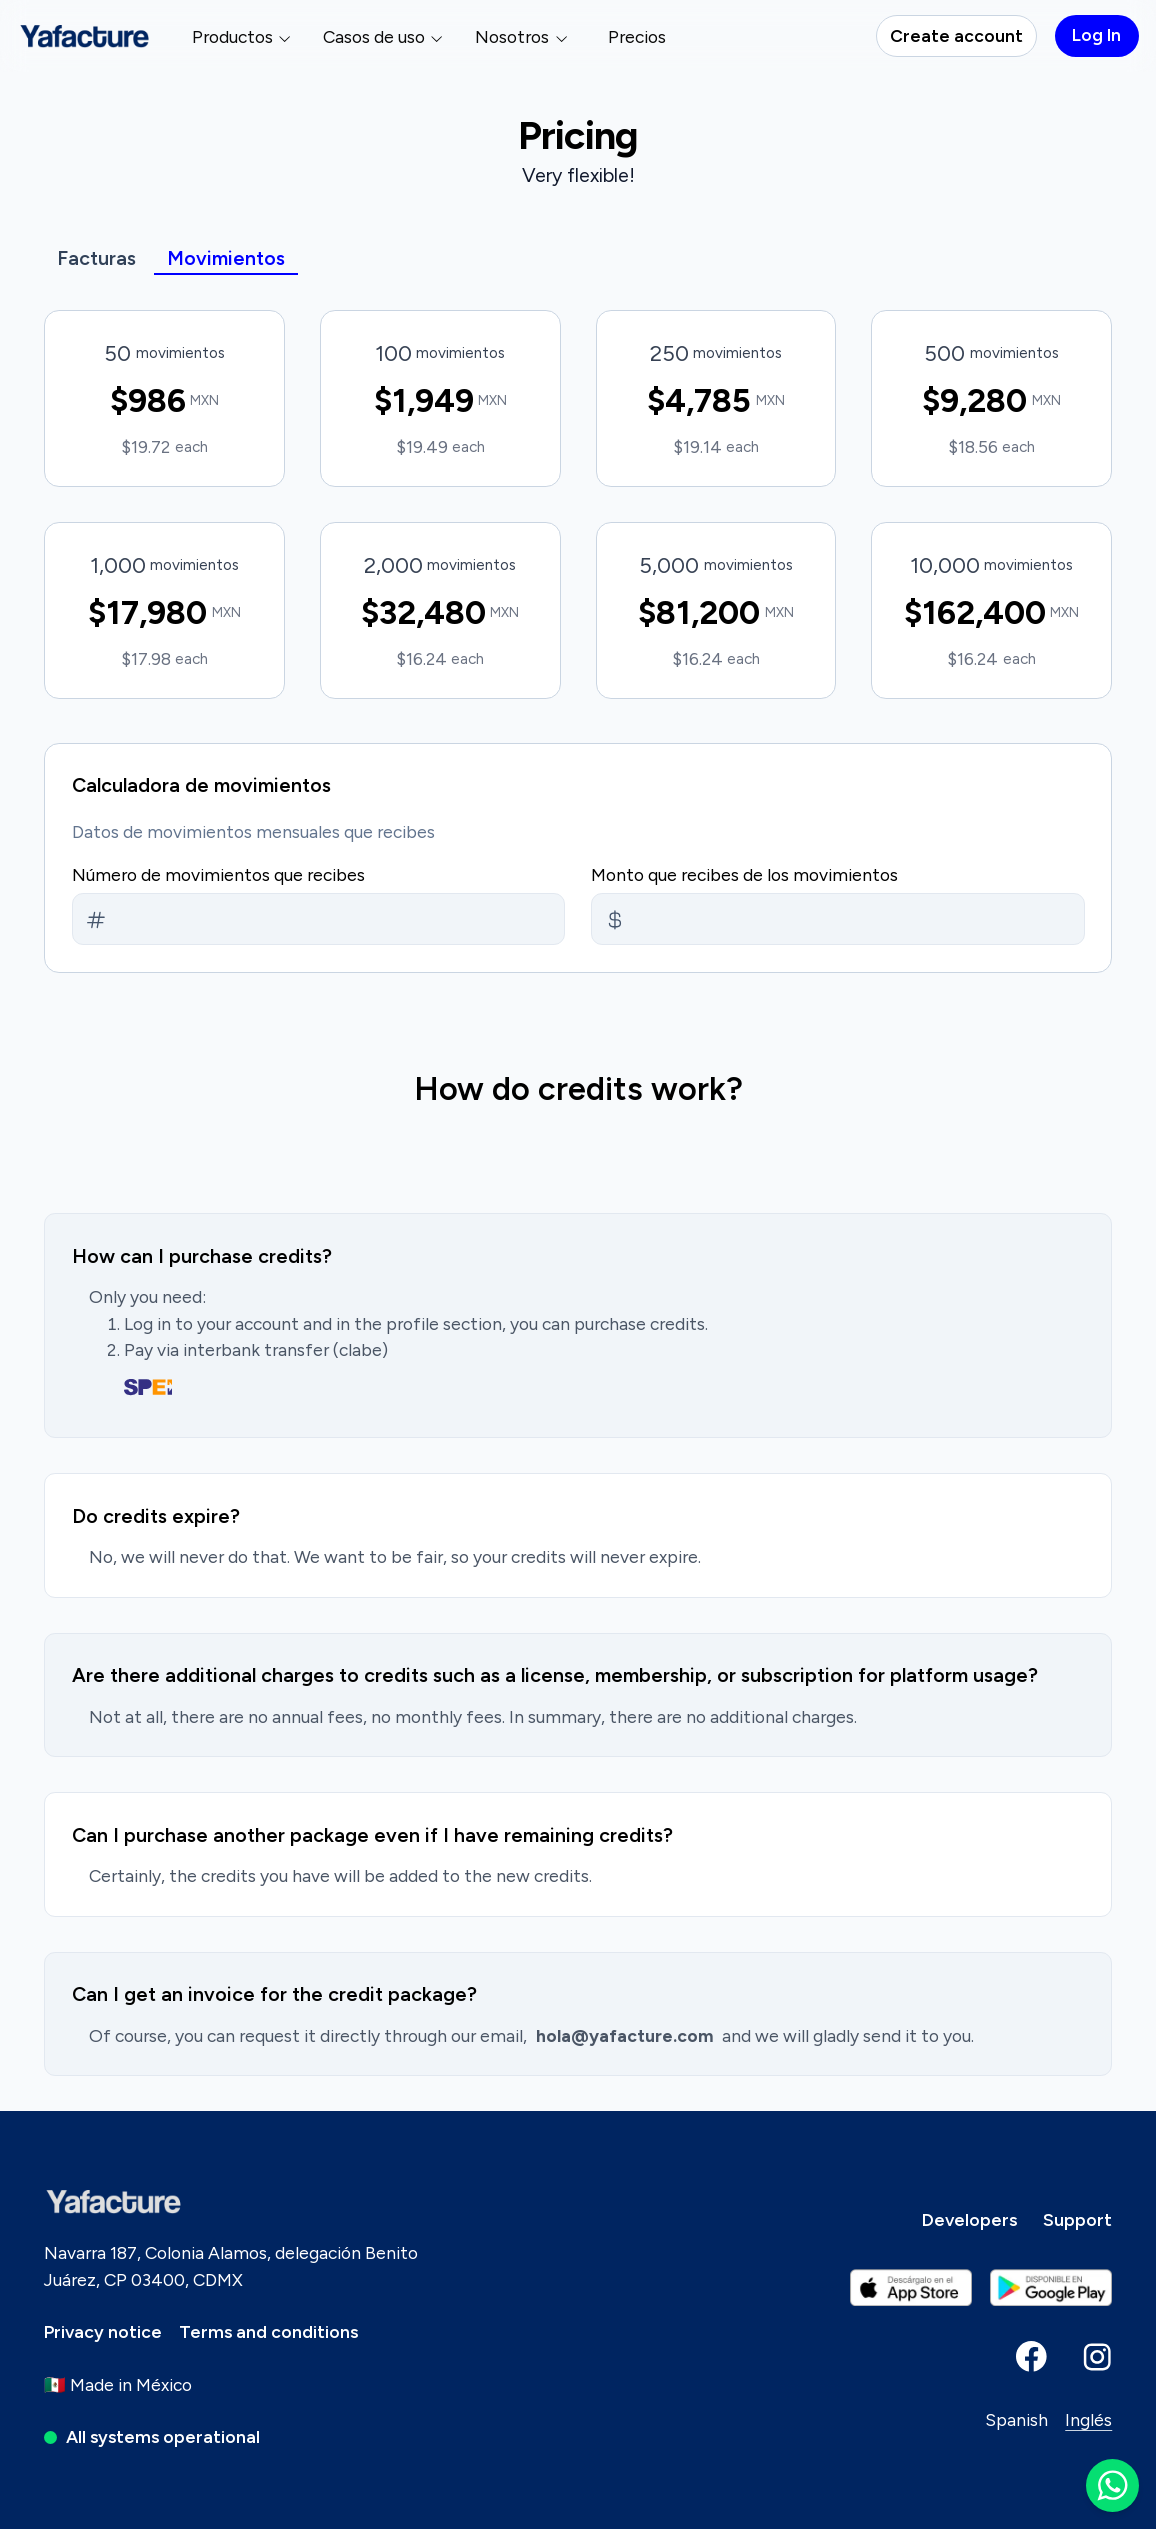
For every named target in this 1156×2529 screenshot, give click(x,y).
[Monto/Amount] (96, 920)
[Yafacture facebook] (1031, 2356)
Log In (1096, 34)
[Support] (1077, 2220)
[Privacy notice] (103, 2332)
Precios (637, 36)
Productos (242, 36)
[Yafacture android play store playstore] (911, 2288)
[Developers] (969, 2220)
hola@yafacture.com (624, 2035)
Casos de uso (384, 36)
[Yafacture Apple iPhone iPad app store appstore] (1051, 2288)
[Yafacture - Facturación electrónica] (85, 36)
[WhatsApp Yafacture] (1112, 2485)
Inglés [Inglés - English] (1088, 2419)
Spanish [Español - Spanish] (1016, 2419)
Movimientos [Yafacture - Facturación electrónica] (226, 258)
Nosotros (522, 36)
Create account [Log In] (956, 35)
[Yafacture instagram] (1097, 2356)
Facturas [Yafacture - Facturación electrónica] (96, 258)
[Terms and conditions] (268, 2332)
